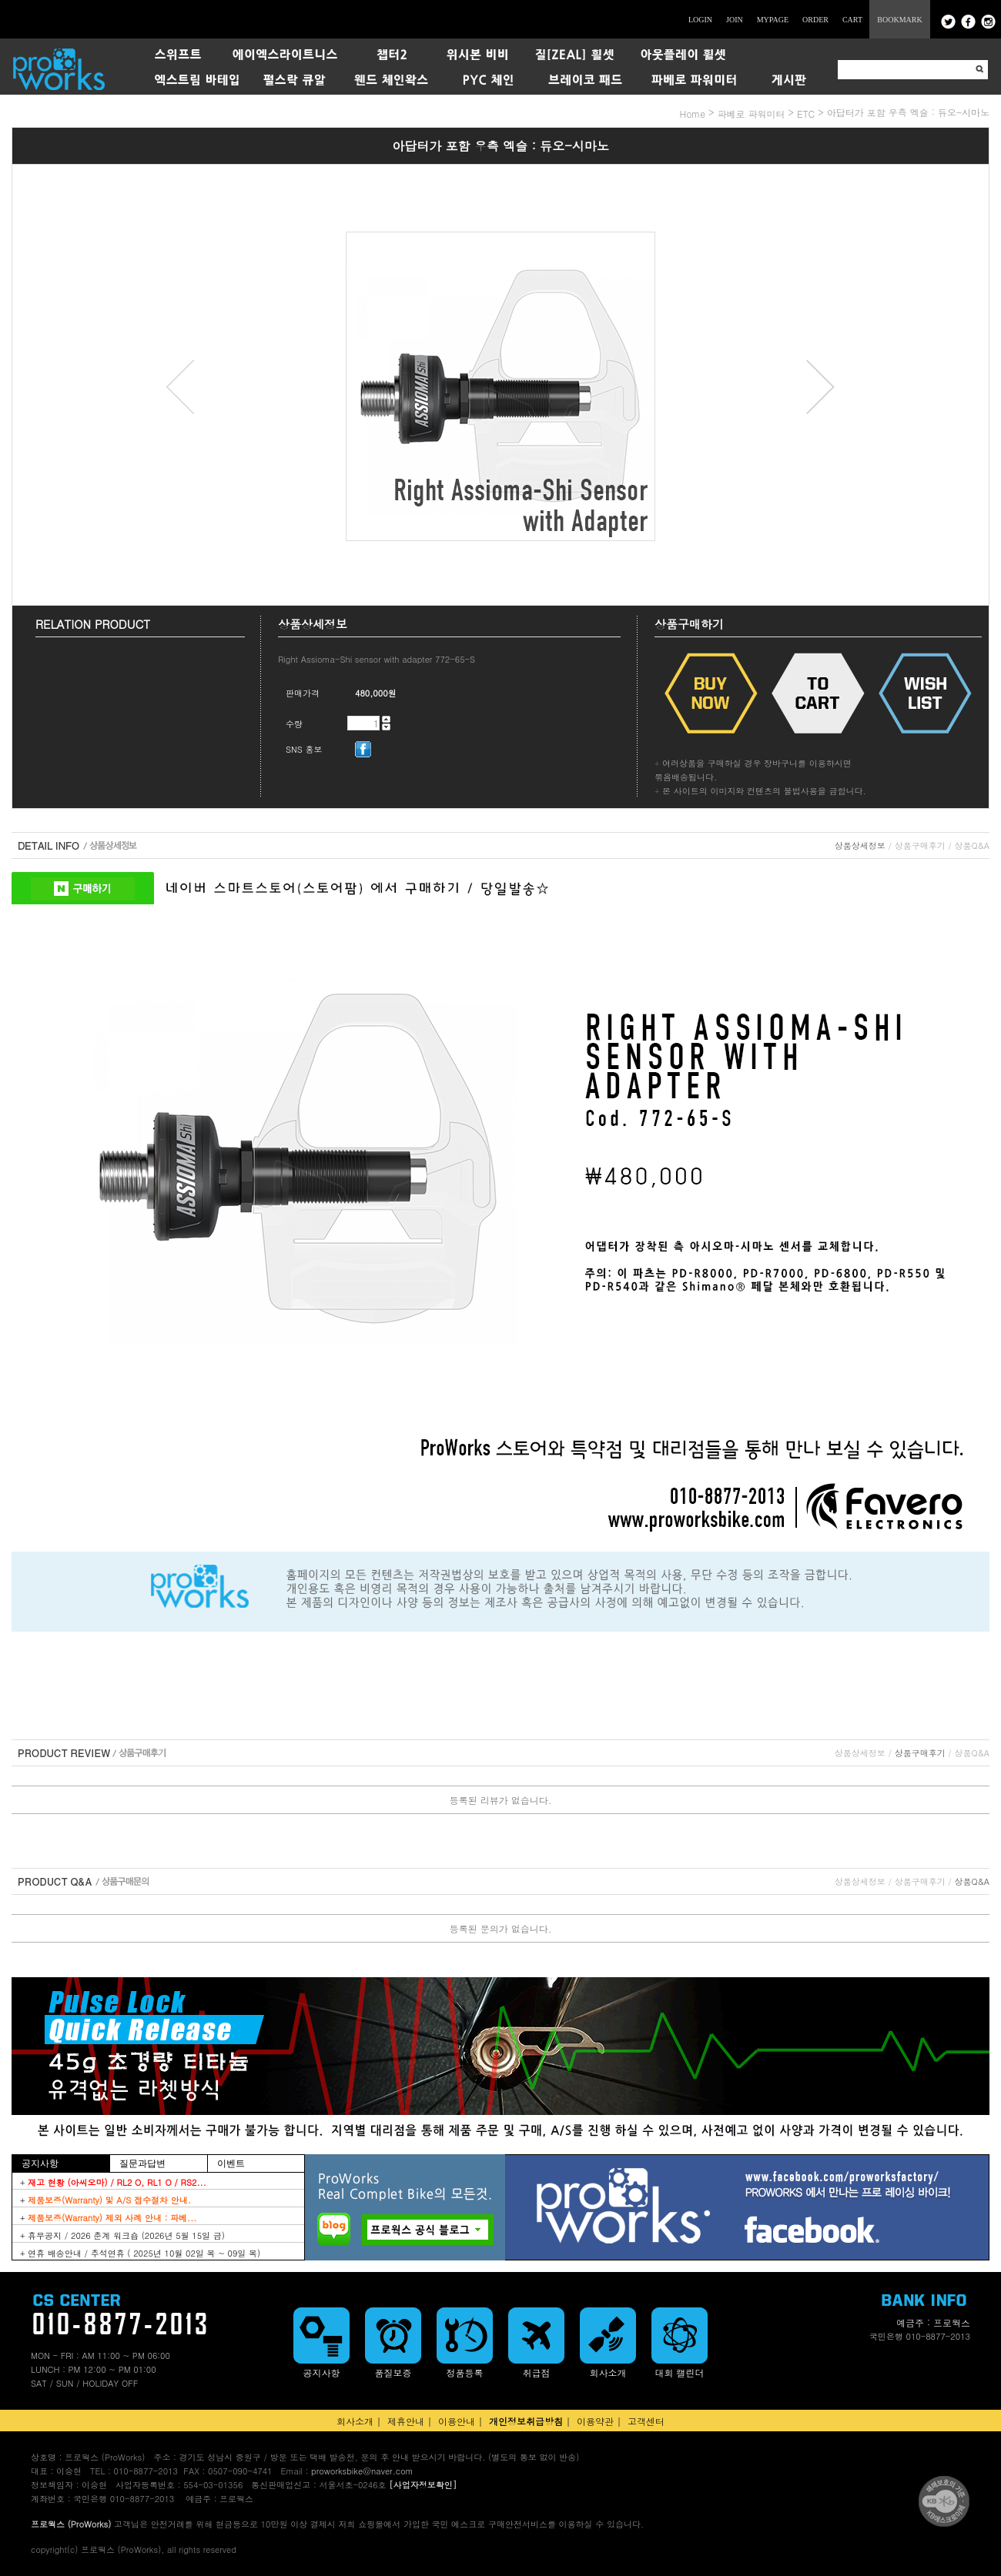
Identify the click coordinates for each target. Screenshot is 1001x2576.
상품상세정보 (860, 845)
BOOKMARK (899, 19)
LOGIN (700, 19)
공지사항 (40, 2163)
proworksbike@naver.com (362, 2471)
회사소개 (354, 2420)
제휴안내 (405, 2420)
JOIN (734, 19)
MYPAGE (772, 19)
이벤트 (231, 2163)
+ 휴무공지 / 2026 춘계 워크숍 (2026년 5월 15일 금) (122, 2235)
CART (852, 19)
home (692, 113)
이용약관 (595, 2420)
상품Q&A (972, 845)
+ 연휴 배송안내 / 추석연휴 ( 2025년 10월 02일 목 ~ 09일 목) (140, 2253)
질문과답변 (142, 2163)
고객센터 (646, 2420)
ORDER (815, 19)
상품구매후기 (920, 845)
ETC (806, 113)
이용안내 (456, 2420)
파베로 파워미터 (751, 113)
